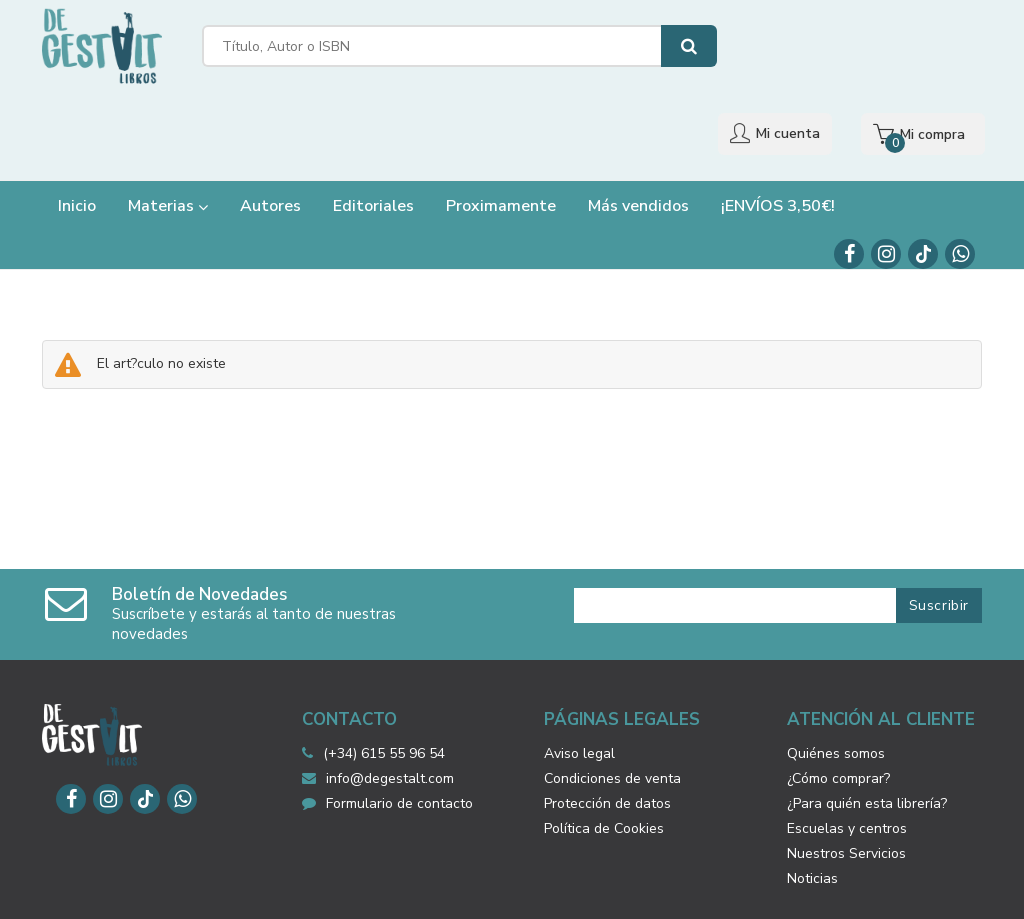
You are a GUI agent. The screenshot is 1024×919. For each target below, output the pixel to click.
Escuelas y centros (847, 754)
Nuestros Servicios (846, 779)
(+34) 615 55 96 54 (384, 679)
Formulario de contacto (387, 729)
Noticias (812, 804)
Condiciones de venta (612, 704)
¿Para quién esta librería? (867, 729)
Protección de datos (607, 729)
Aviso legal (579, 679)
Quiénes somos (836, 679)
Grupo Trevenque (716, 888)
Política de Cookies (604, 754)
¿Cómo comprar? (838, 704)
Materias (168, 132)
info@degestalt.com (378, 704)
